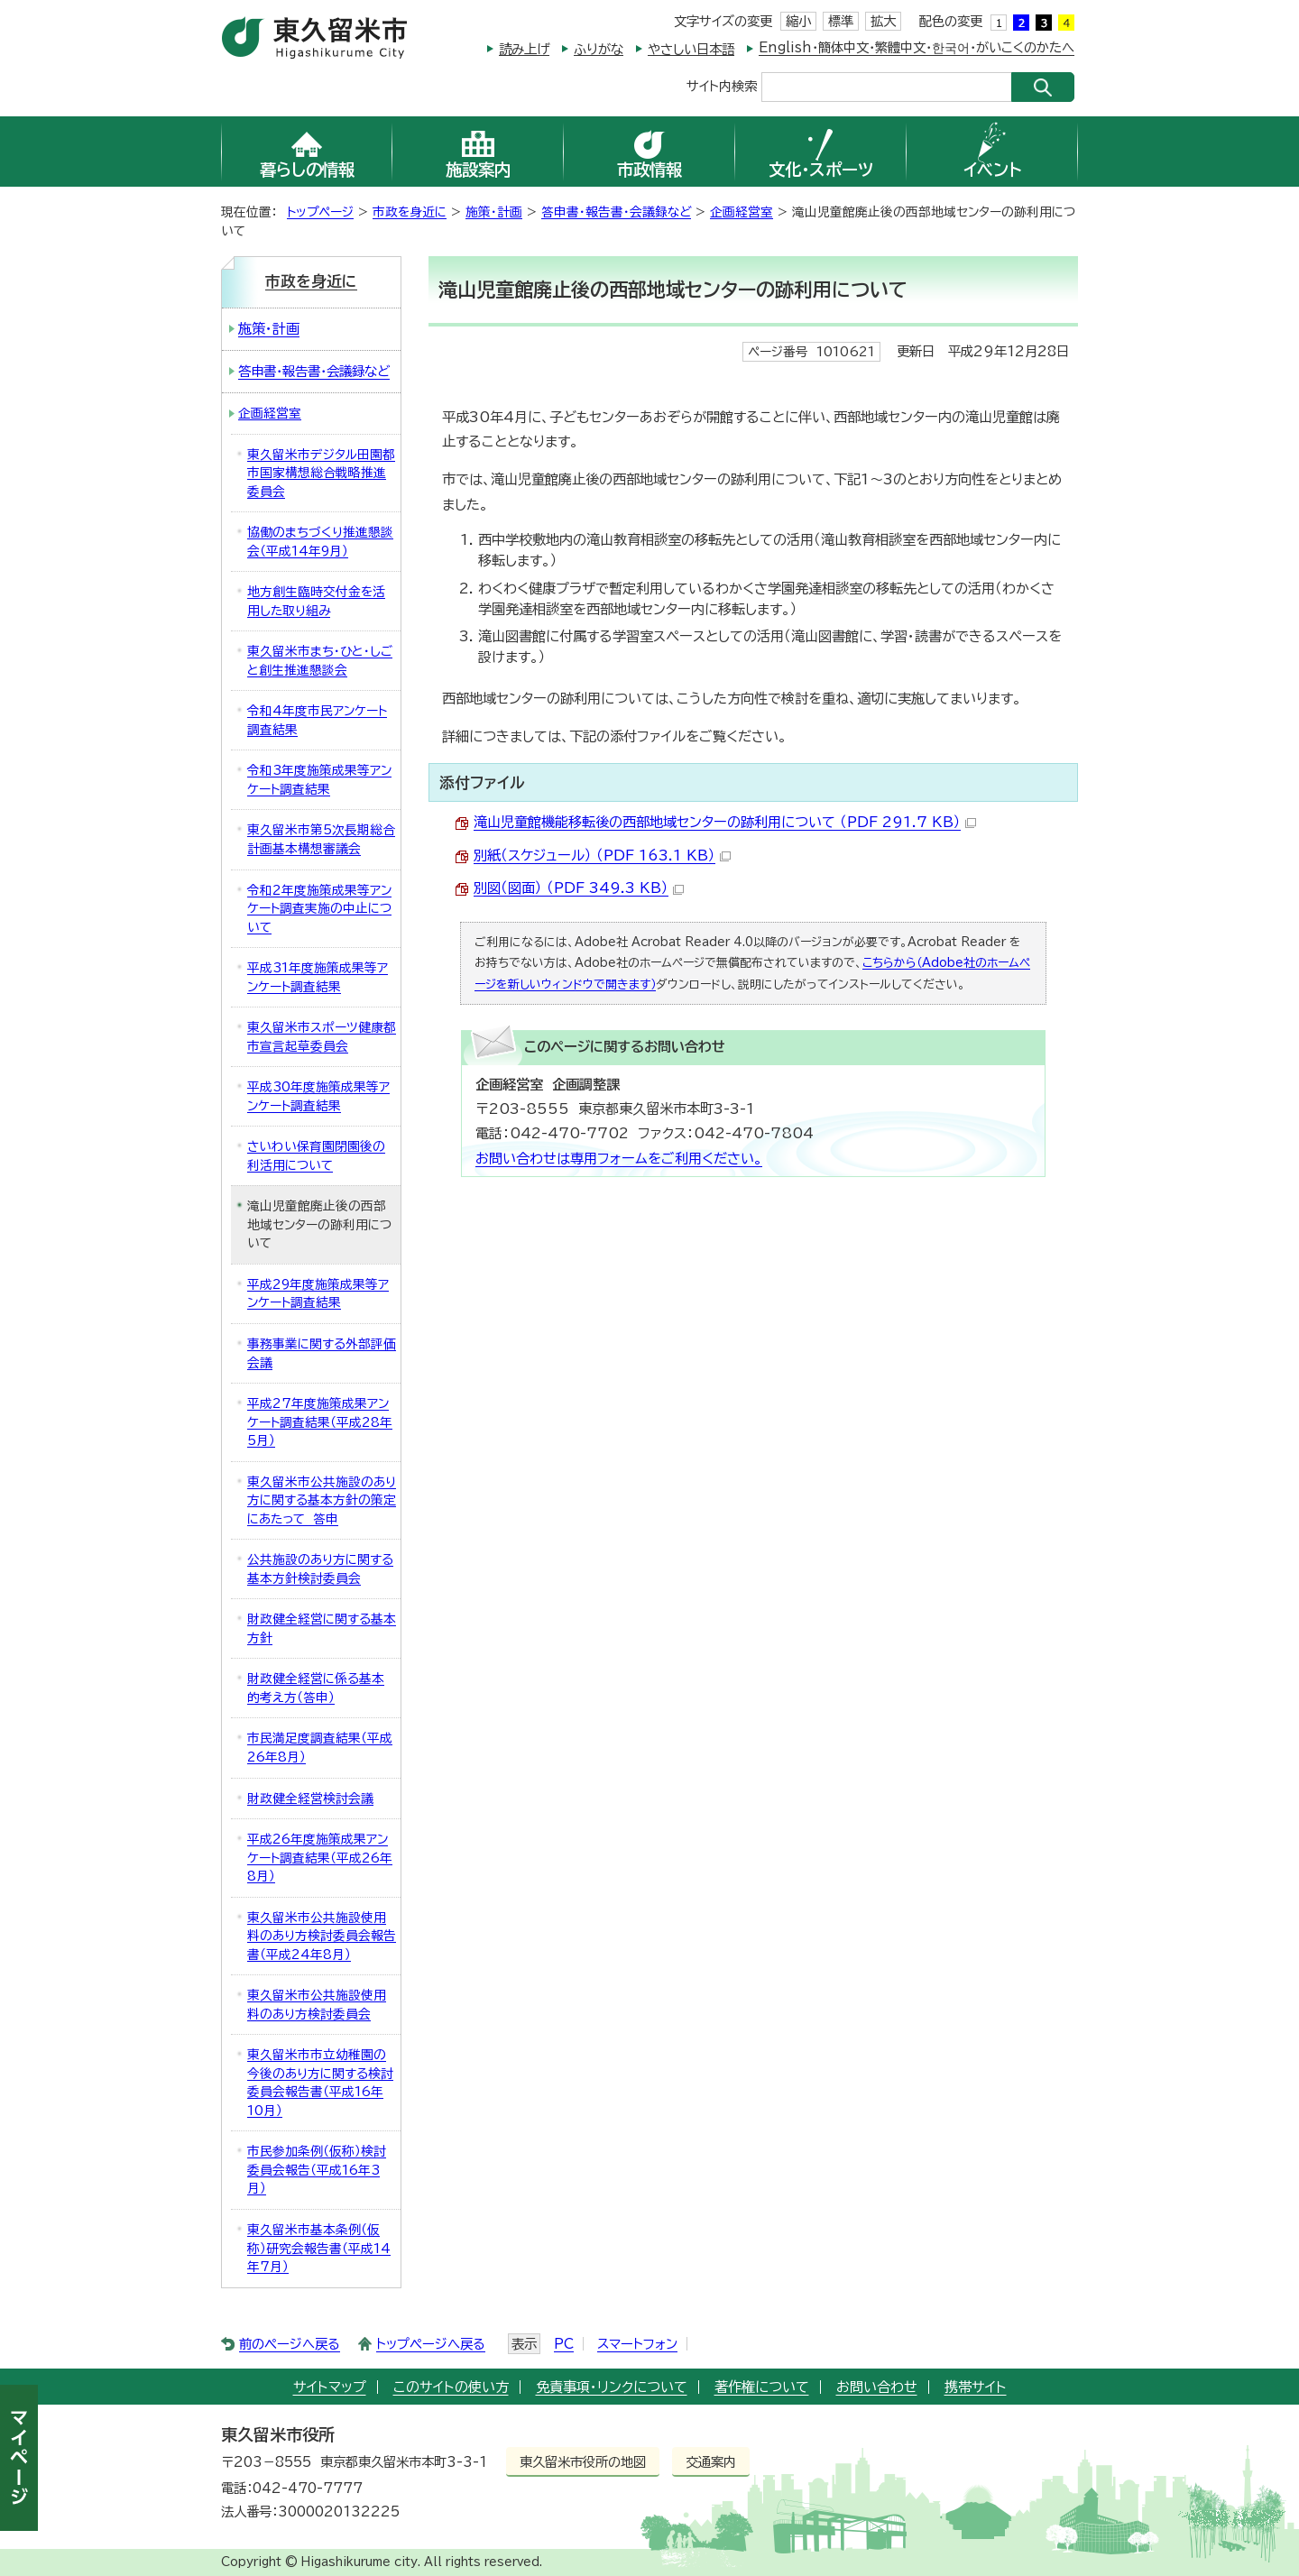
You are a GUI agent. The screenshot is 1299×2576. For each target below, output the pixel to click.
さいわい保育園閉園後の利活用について (316, 1156)
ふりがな (598, 49)
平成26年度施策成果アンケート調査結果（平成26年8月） (319, 1857)
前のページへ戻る (289, 2344)
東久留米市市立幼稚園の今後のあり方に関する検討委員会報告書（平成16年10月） (320, 2082)
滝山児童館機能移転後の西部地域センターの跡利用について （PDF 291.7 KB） (725, 822)
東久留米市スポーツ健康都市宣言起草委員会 (321, 1037)
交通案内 (711, 2462)
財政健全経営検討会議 (310, 1798)
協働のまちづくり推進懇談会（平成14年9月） (320, 541)
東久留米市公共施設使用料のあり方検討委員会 (316, 2004)
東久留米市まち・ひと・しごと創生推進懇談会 (319, 660)
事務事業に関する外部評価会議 (321, 1353)
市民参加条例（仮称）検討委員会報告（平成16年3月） (316, 2169)
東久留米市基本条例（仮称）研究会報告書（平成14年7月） (319, 2248)
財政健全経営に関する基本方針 (321, 1628)
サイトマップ (329, 2387)
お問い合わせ (876, 2387)
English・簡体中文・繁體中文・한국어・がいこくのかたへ (916, 47)
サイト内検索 (721, 85)
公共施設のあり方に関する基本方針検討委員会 (320, 1569)
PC (564, 2344)
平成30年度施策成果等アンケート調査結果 (318, 1096)
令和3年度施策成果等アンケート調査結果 (319, 780)
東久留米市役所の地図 (583, 2462)
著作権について (761, 2387)
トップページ (320, 212)
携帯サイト (975, 2387)
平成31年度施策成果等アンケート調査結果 (317, 977)
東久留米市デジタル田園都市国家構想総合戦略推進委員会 (321, 473)
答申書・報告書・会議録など (616, 212)
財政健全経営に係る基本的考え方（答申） (315, 1688)
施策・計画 (493, 212)
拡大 (883, 21)
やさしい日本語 (691, 49)
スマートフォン (637, 2344)
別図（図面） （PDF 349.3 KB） (579, 888)
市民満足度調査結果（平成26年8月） (319, 1747)
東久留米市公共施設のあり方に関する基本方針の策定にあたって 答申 (321, 1500)
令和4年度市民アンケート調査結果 (317, 720)
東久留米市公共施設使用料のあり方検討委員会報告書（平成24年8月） (321, 1936)
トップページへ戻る (430, 2344)
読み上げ (524, 49)
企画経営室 (741, 212)
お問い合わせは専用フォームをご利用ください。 (618, 1158)
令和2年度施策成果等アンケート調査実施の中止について (319, 909)
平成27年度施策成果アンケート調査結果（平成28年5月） (319, 1422)
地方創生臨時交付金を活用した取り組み (316, 601)
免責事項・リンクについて (611, 2387)
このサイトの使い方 (451, 2387)
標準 (840, 21)
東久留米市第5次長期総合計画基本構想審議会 (321, 839)
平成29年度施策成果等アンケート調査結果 (318, 1294)
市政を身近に (410, 212)
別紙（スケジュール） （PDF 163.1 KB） (602, 855)
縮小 (798, 21)
